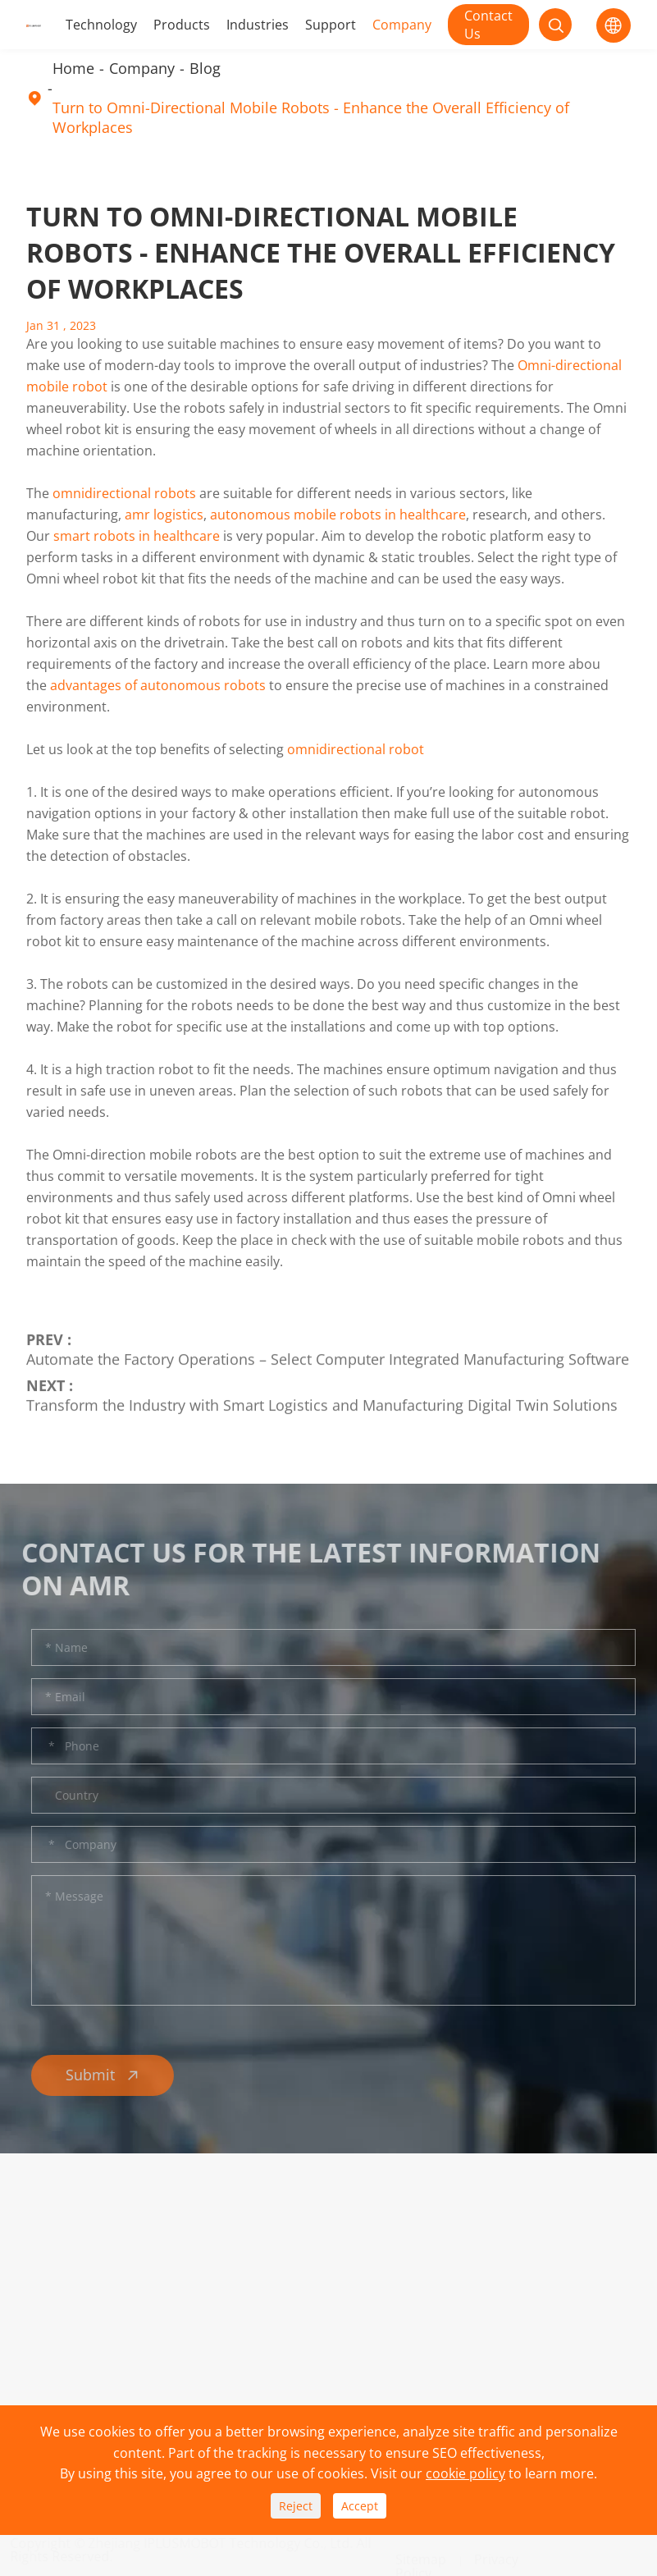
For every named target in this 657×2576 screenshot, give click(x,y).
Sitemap (420, 2552)
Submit (107, 2074)
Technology (101, 25)
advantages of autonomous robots (158, 685)
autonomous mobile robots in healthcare (338, 515)
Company (401, 25)
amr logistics (164, 515)
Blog (205, 68)
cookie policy (465, 2473)
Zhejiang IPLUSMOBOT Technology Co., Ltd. (227, 2543)
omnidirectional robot (355, 749)
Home (73, 68)
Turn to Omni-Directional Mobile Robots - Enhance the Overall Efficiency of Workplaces (310, 117)
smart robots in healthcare (136, 536)
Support (330, 25)
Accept (359, 2506)
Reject (296, 2506)
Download (184, 2281)
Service (175, 2308)
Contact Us (488, 25)
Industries (257, 25)
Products (181, 25)
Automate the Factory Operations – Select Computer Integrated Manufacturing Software (327, 1355)
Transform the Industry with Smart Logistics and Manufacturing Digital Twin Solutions (322, 1401)
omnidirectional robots (124, 493)
